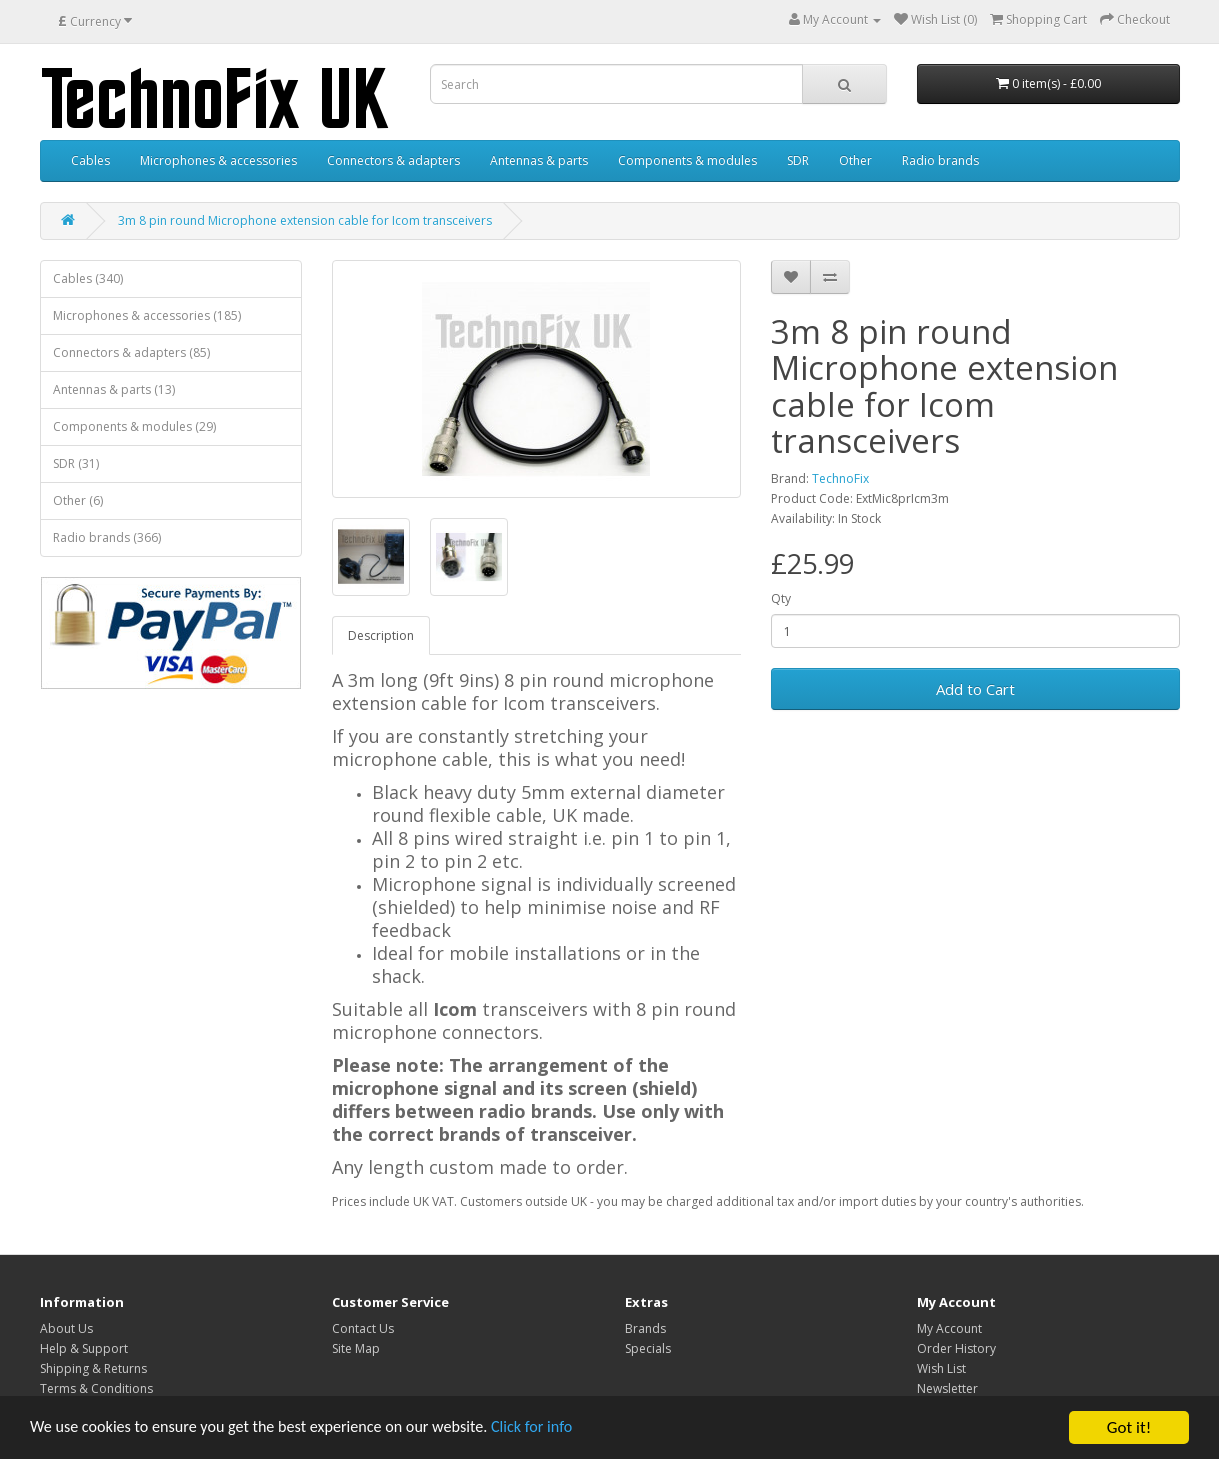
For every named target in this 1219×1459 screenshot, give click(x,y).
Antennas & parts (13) (114, 389)
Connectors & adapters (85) (131, 352)
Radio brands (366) (107, 537)
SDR (798, 160)
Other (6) (78, 500)
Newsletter (947, 1388)
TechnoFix (840, 478)
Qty (781, 598)
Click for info (559, 1444)
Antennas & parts (539, 160)
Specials (648, 1348)
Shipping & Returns (93, 1368)
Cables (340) (88, 278)
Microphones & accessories (218, 160)
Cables (90, 160)
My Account (949, 1328)
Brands (645, 1328)
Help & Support (84, 1348)
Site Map (356, 1348)
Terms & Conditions (96, 1388)
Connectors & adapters (393, 160)
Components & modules (687, 160)
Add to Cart (975, 689)
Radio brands (940, 160)
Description (381, 635)
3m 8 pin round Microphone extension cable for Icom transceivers (305, 220)
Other (855, 160)
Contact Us (363, 1328)
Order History (956, 1348)
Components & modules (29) (134, 426)
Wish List (941, 1368)
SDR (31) (76, 463)
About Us (66, 1328)
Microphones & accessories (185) (147, 315)
